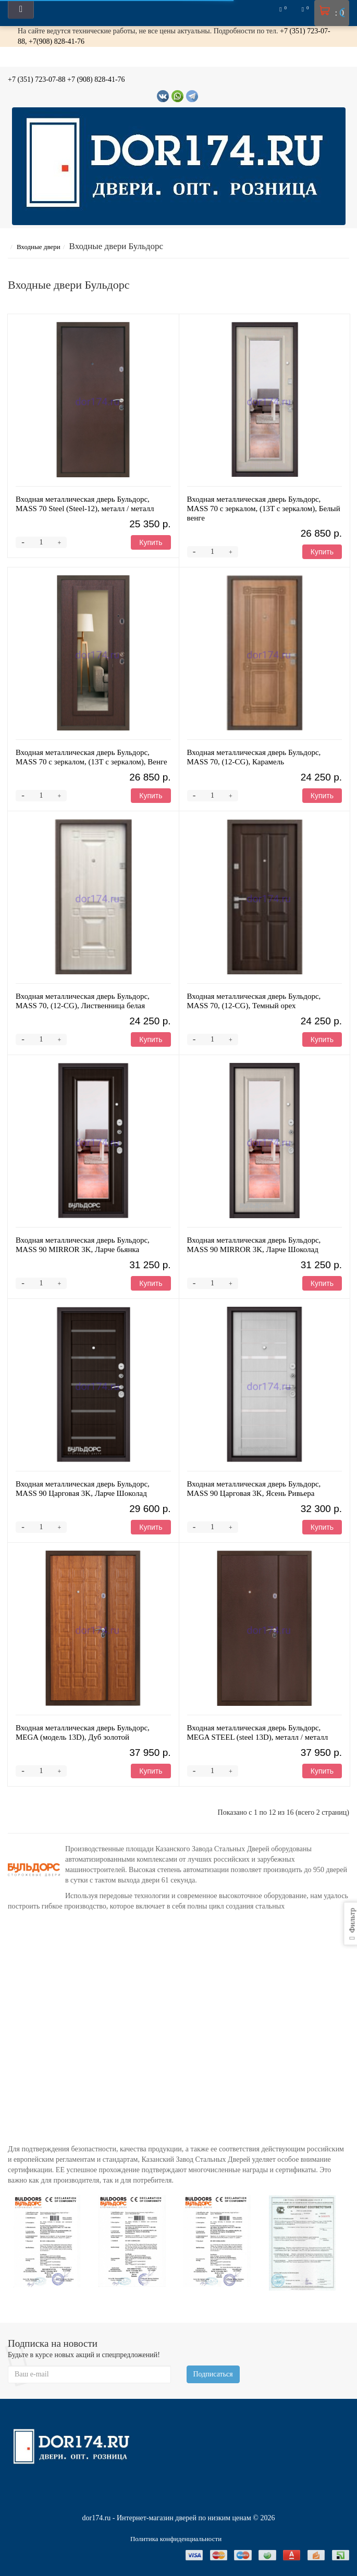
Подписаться (213, 2374)
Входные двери (45, 247)
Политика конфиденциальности (175, 2539)
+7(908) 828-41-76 (56, 41)
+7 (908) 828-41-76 (96, 79)
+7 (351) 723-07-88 (37, 79)
